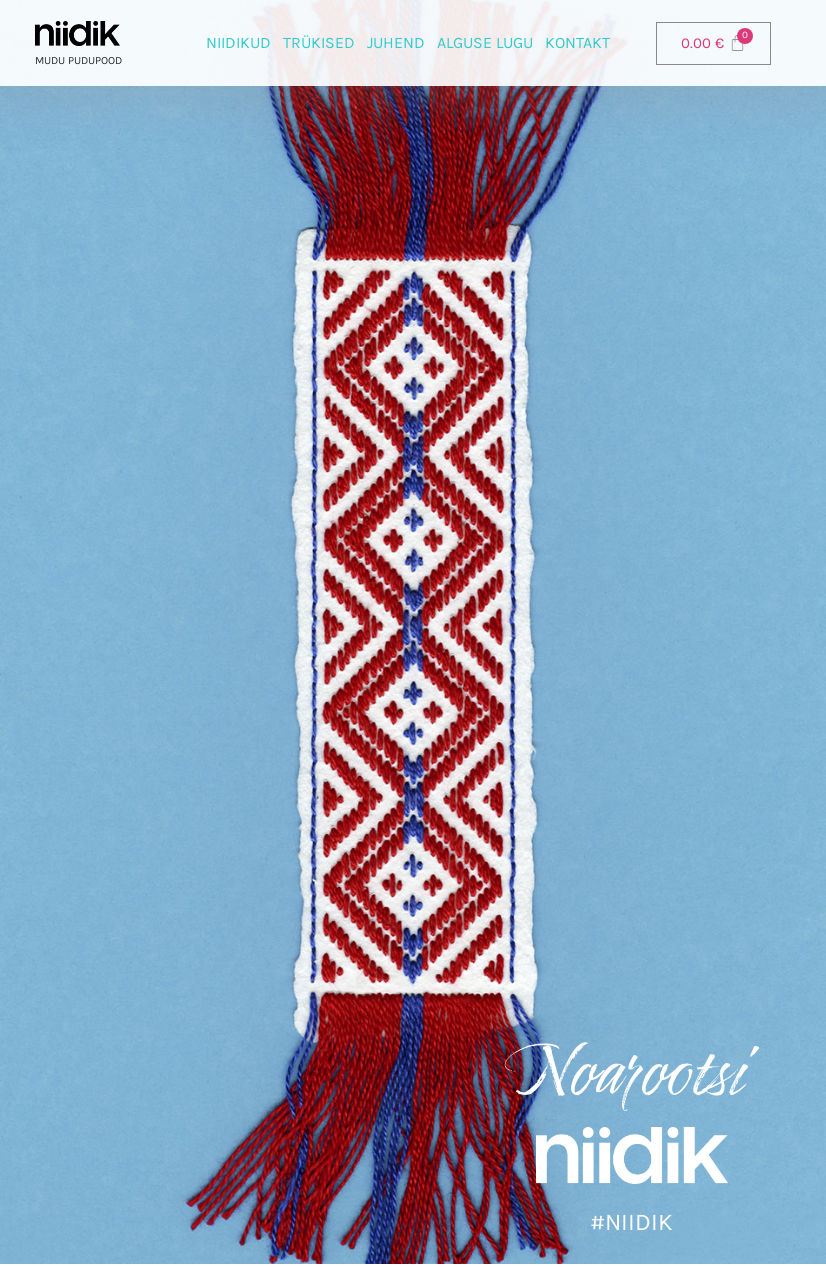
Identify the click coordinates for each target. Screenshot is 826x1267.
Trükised (319, 42)
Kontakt (577, 42)
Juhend (396, 42)
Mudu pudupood (78, 60)
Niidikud (238, 42)
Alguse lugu (485, 42)
